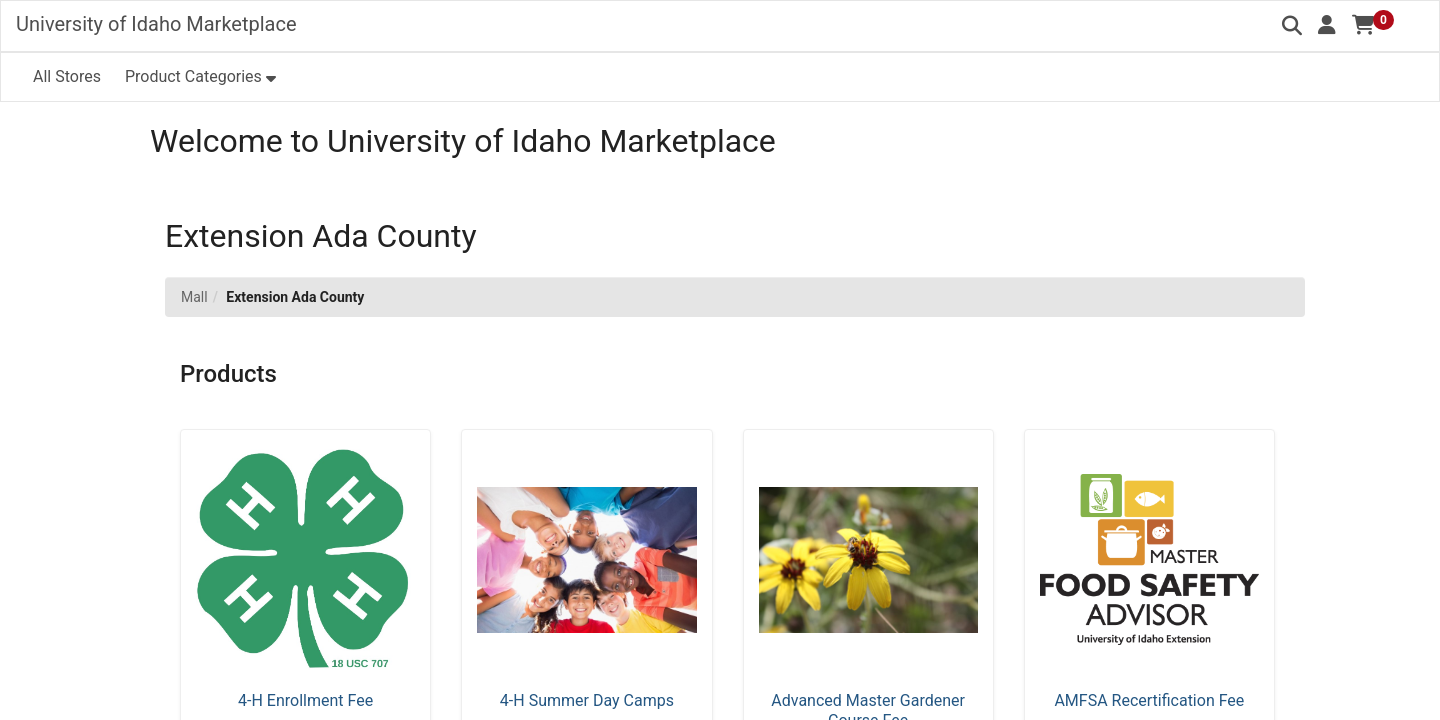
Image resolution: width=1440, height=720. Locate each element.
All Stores (67, 76)
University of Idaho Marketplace (156, 24)
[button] (1327, 25)
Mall (194, 297)
